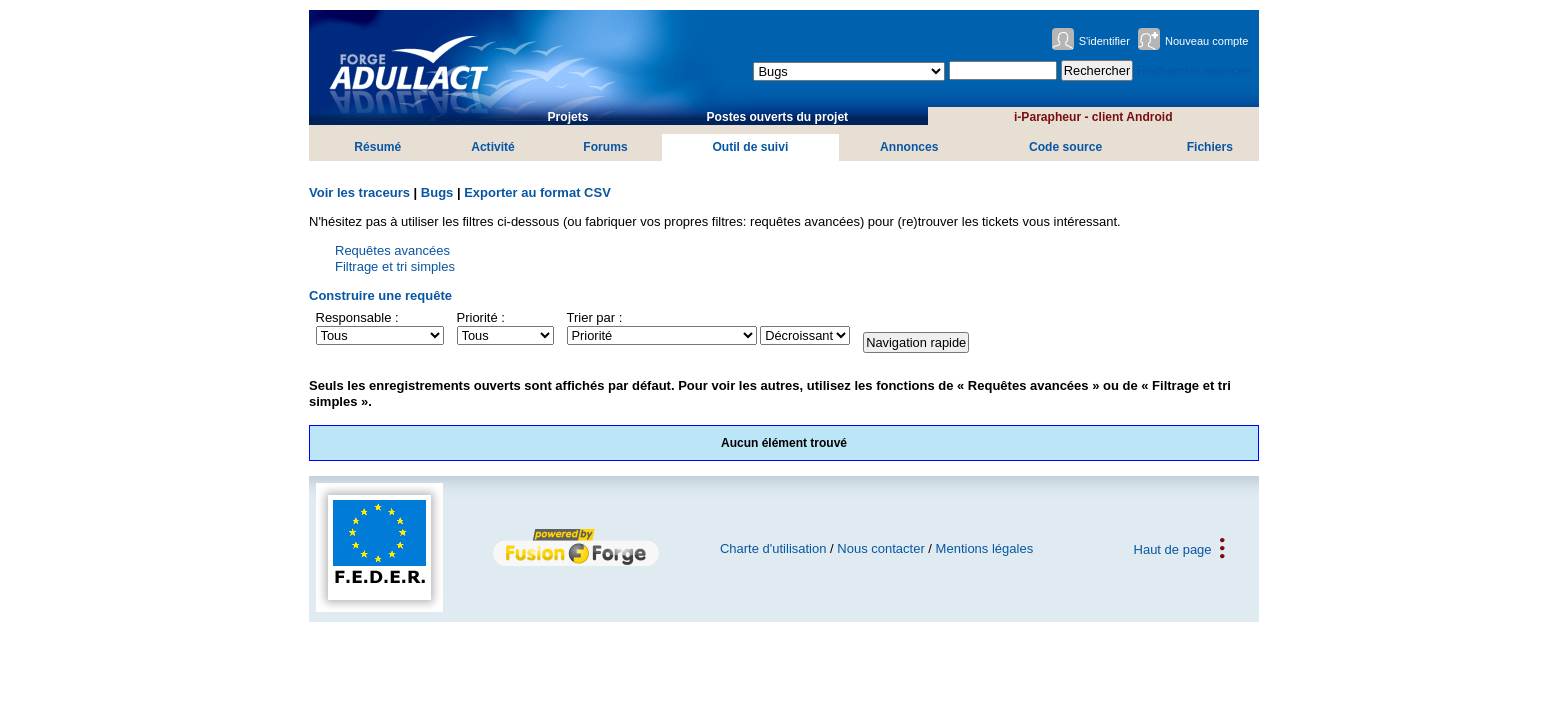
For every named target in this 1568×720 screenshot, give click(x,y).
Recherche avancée (1195, 70)
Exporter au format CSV (537, 192)
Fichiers (1210, 147)
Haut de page (1173, 548)
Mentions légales (985, 548)
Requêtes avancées (392, 250)
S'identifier (1104, 41)
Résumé (377, 147)
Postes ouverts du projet (778, 117)
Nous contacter (880, 548)
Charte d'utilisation (773, 548)
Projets (568, 117)
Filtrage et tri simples (395, 266)
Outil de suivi (750, 147)
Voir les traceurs (359, 192)
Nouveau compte (1207, 41)
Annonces (909, 147)
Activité (493, 147)
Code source (1065, 147)
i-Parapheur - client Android (1093, 117)
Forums (605, 147)
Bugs (437, 192)
